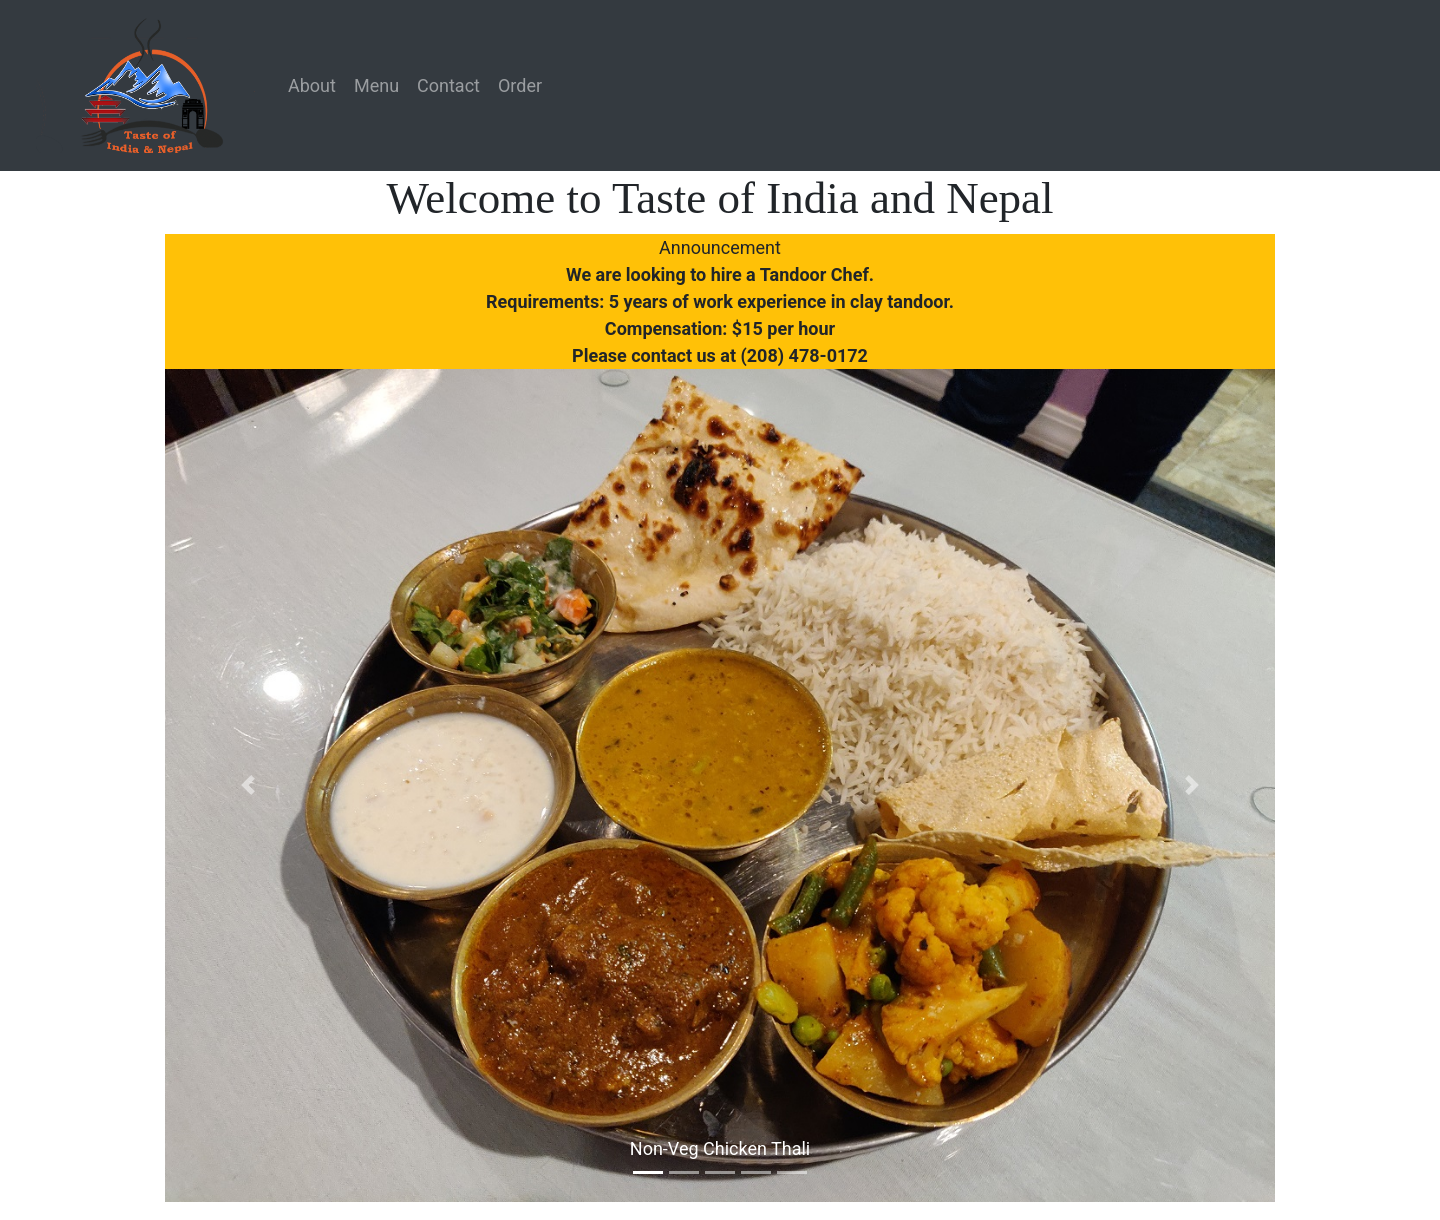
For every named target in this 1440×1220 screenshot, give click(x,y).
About (312, 85)
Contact (448, 85)
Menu (376, 85)
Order (520, 85)
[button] (248, 785)
